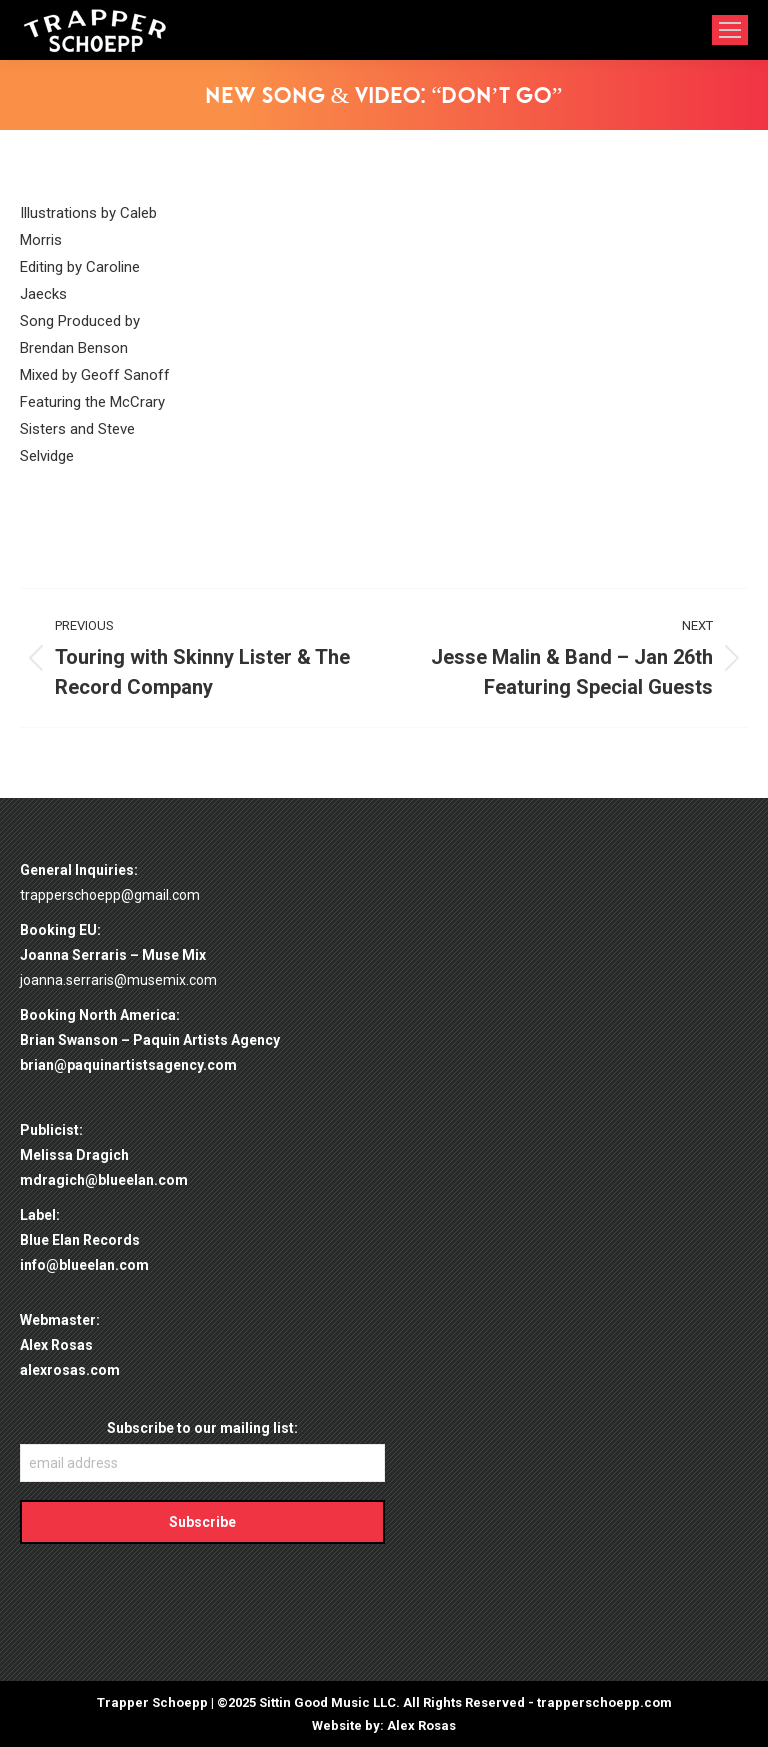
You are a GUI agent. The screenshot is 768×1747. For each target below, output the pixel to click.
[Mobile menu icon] (730, 30)
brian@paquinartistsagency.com (128, 1065)
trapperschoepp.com (604, 1702)
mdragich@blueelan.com (104, 1180)
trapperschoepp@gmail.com (110, 895)
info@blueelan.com (84, 1265)
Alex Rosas (421, 1725)
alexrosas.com (70, 1370)
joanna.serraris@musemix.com (118, 980)
